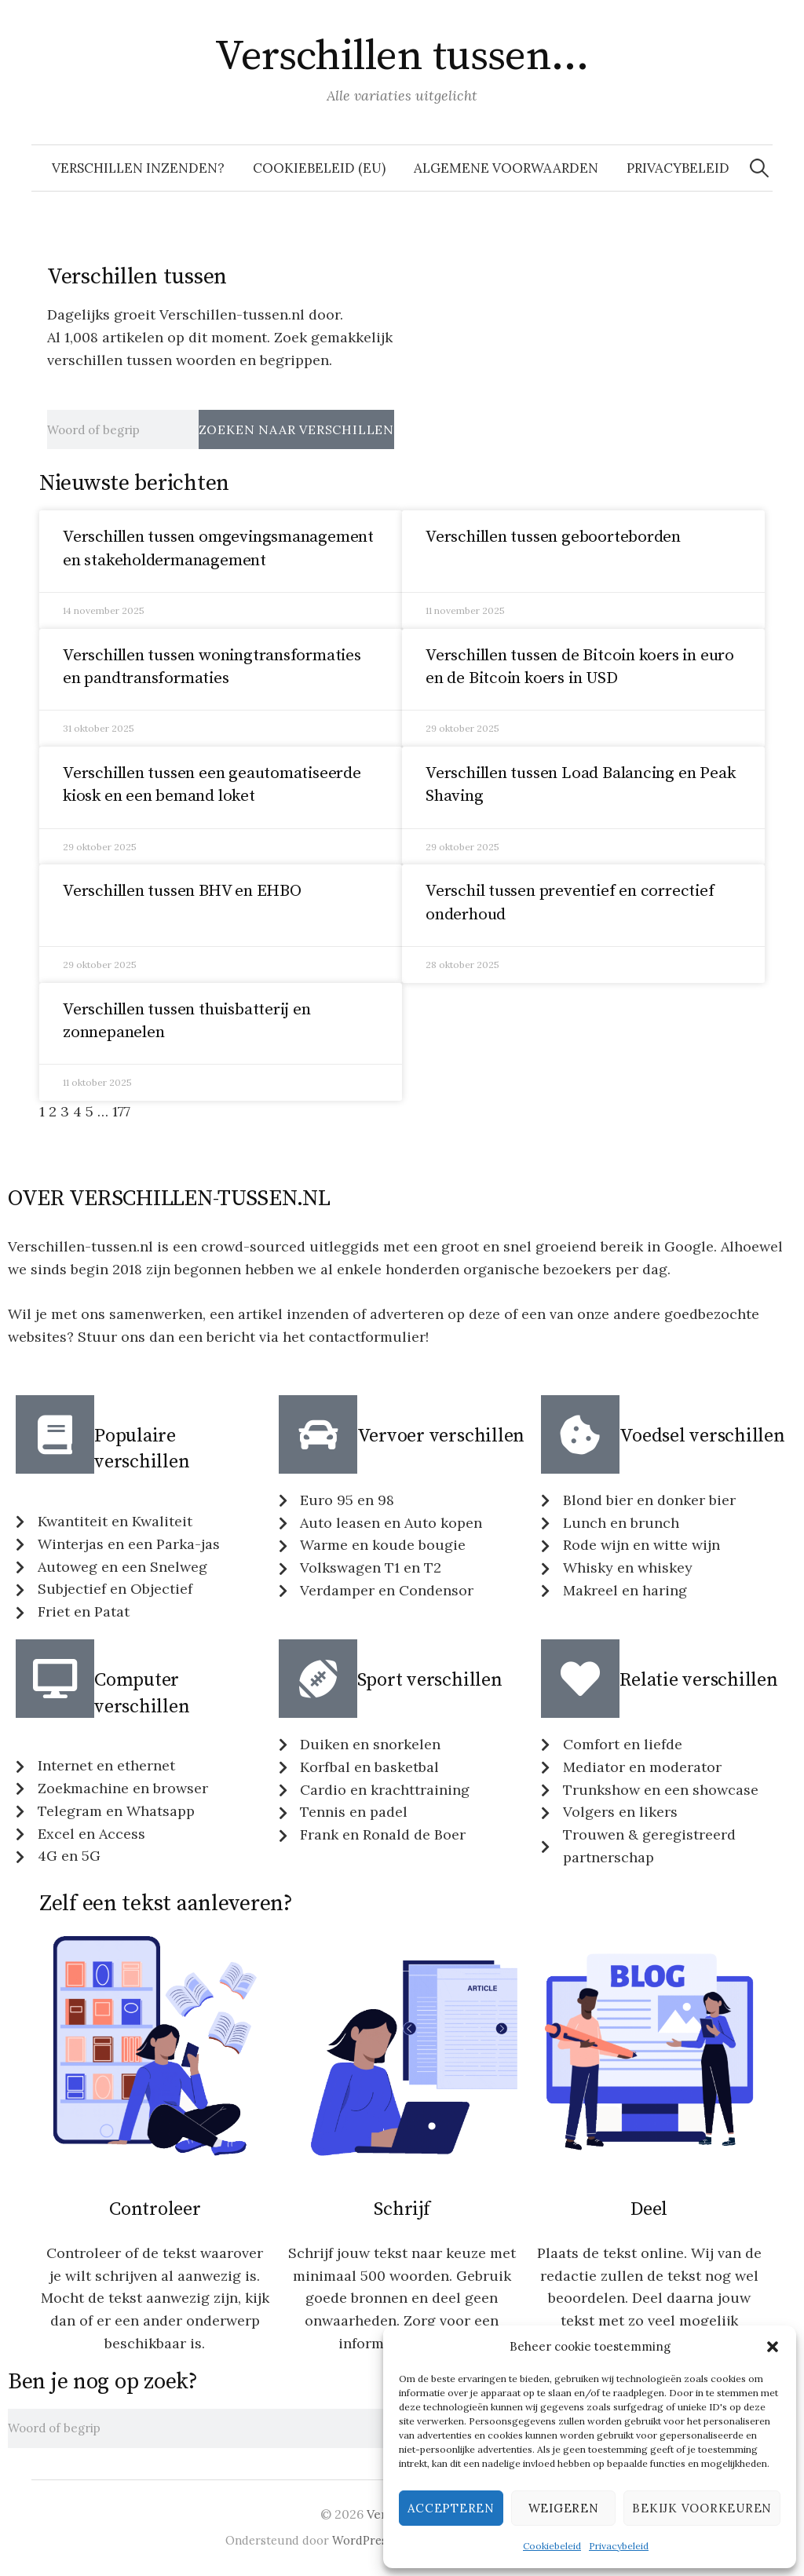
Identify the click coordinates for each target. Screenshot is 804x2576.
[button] (772, 2347)
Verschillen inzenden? (138, 168)
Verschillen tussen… (402, 56)
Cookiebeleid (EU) (319, 168)
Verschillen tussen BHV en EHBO (182, 891)
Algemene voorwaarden (506, 168)
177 (121, 1111)
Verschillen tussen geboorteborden (553, 537)
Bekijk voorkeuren (702, 2508)
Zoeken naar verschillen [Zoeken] (296, 429)
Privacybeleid (619, 2546)
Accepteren (451, 2508)
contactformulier (367, 1337)
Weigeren (563, 2508)
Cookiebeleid (552, 2546)
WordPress (362, 2540)
